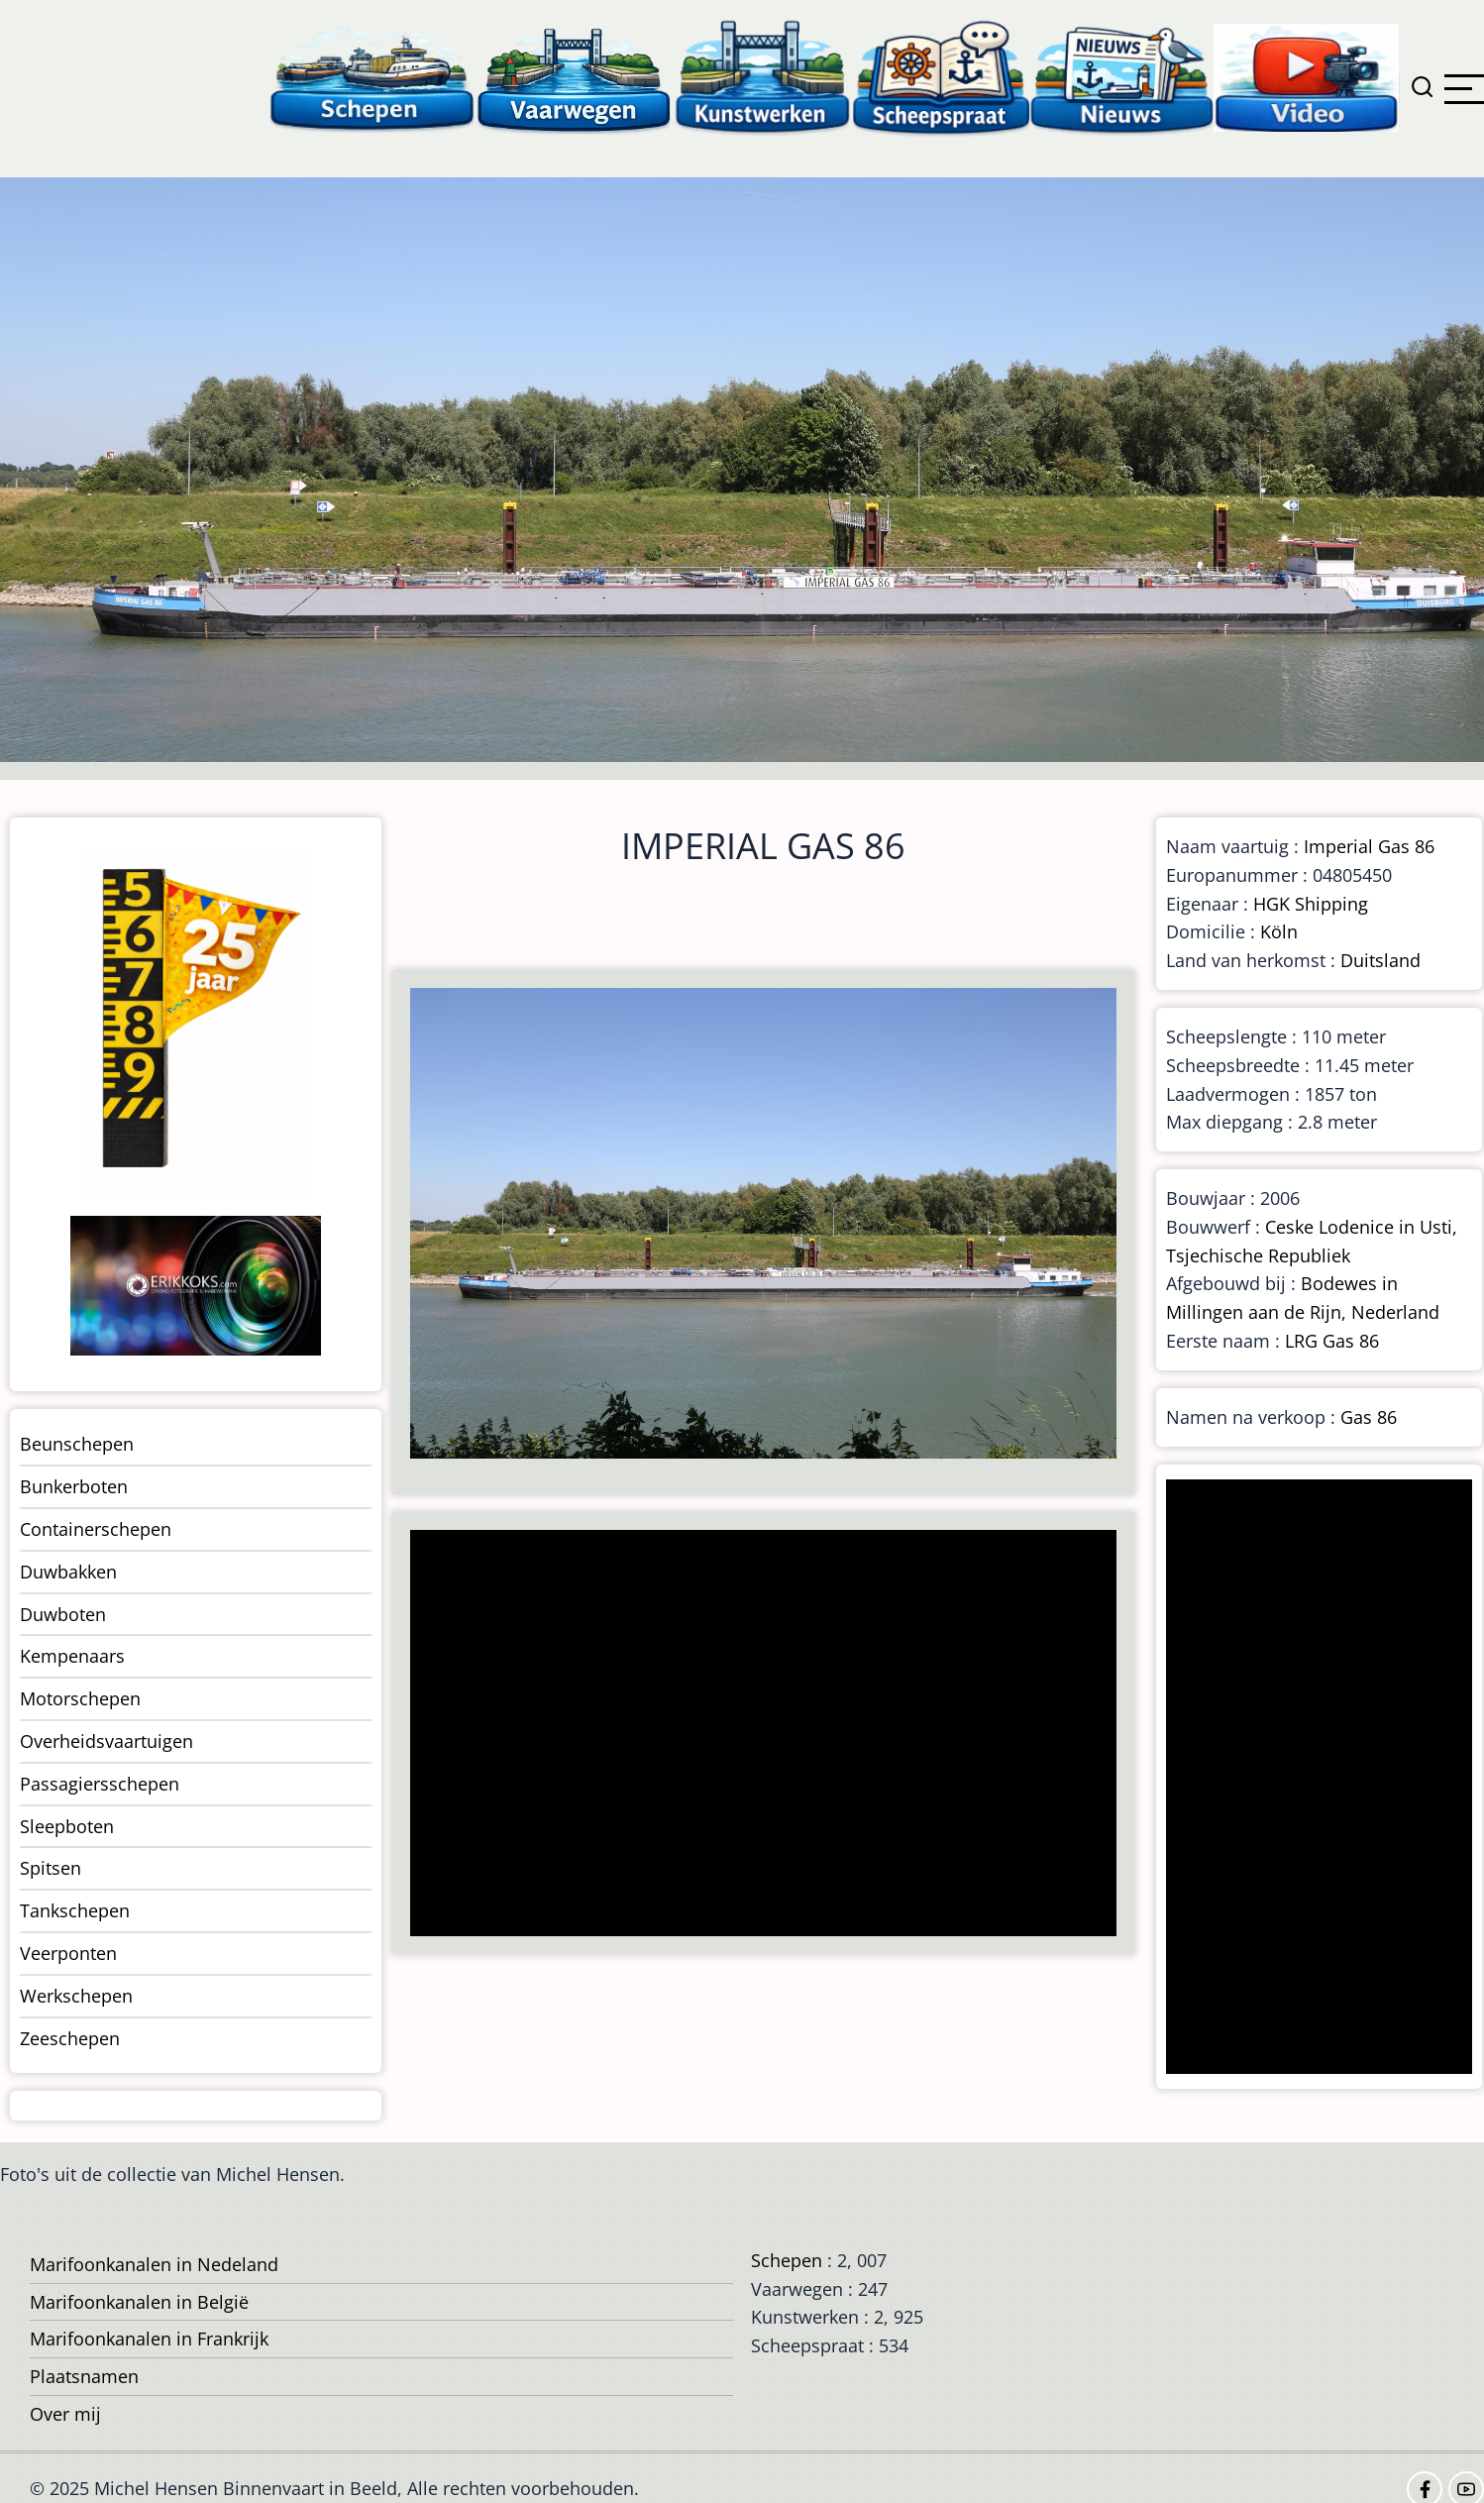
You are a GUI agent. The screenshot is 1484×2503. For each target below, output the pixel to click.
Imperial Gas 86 (1369, 846)
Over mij (65, 2414)
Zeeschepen (70, 2038)
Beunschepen (77, 1444)
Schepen (786, 2260)
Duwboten (63, 1614)
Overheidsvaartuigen (106, 1741)
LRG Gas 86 (1332, 1341)
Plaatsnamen (84, 2376)
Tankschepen (75, 1910)
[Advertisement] (755, 1735)
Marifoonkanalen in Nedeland (154, 2264)
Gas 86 (1368, 1417)
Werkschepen (76, 1996)
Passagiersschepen (99, 1784)
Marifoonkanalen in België (139, 2302)
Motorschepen (80, 1698)
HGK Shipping (1310, 904)
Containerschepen (95, 1529)
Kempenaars (72, 1656)
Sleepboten (67, 1826)
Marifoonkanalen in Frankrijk (149, 2338)
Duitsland (1380, 960)
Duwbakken (68, 1571)
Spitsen (50, 1868)
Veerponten (68, 1953)
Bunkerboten (74, 1486)
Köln (1279, 931)
